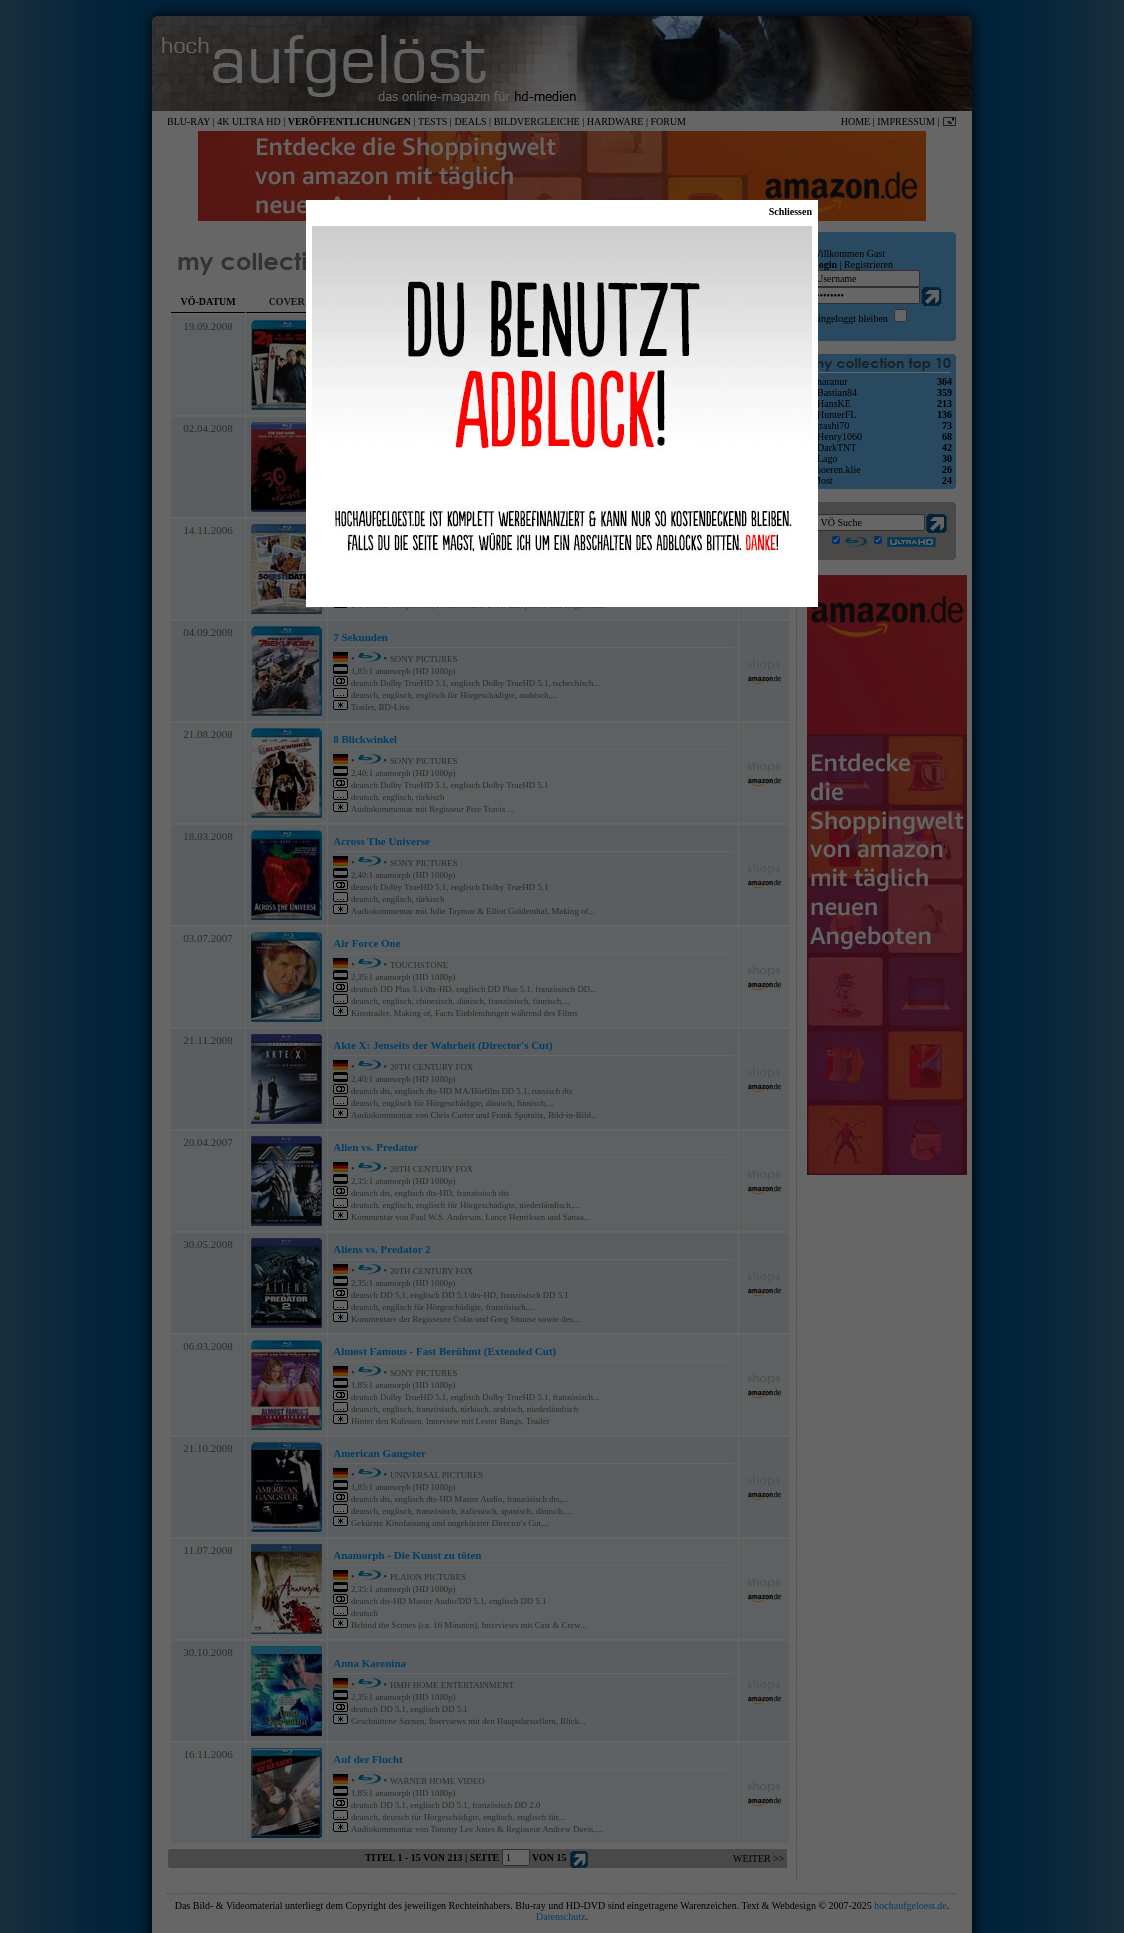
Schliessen (790, 211)
